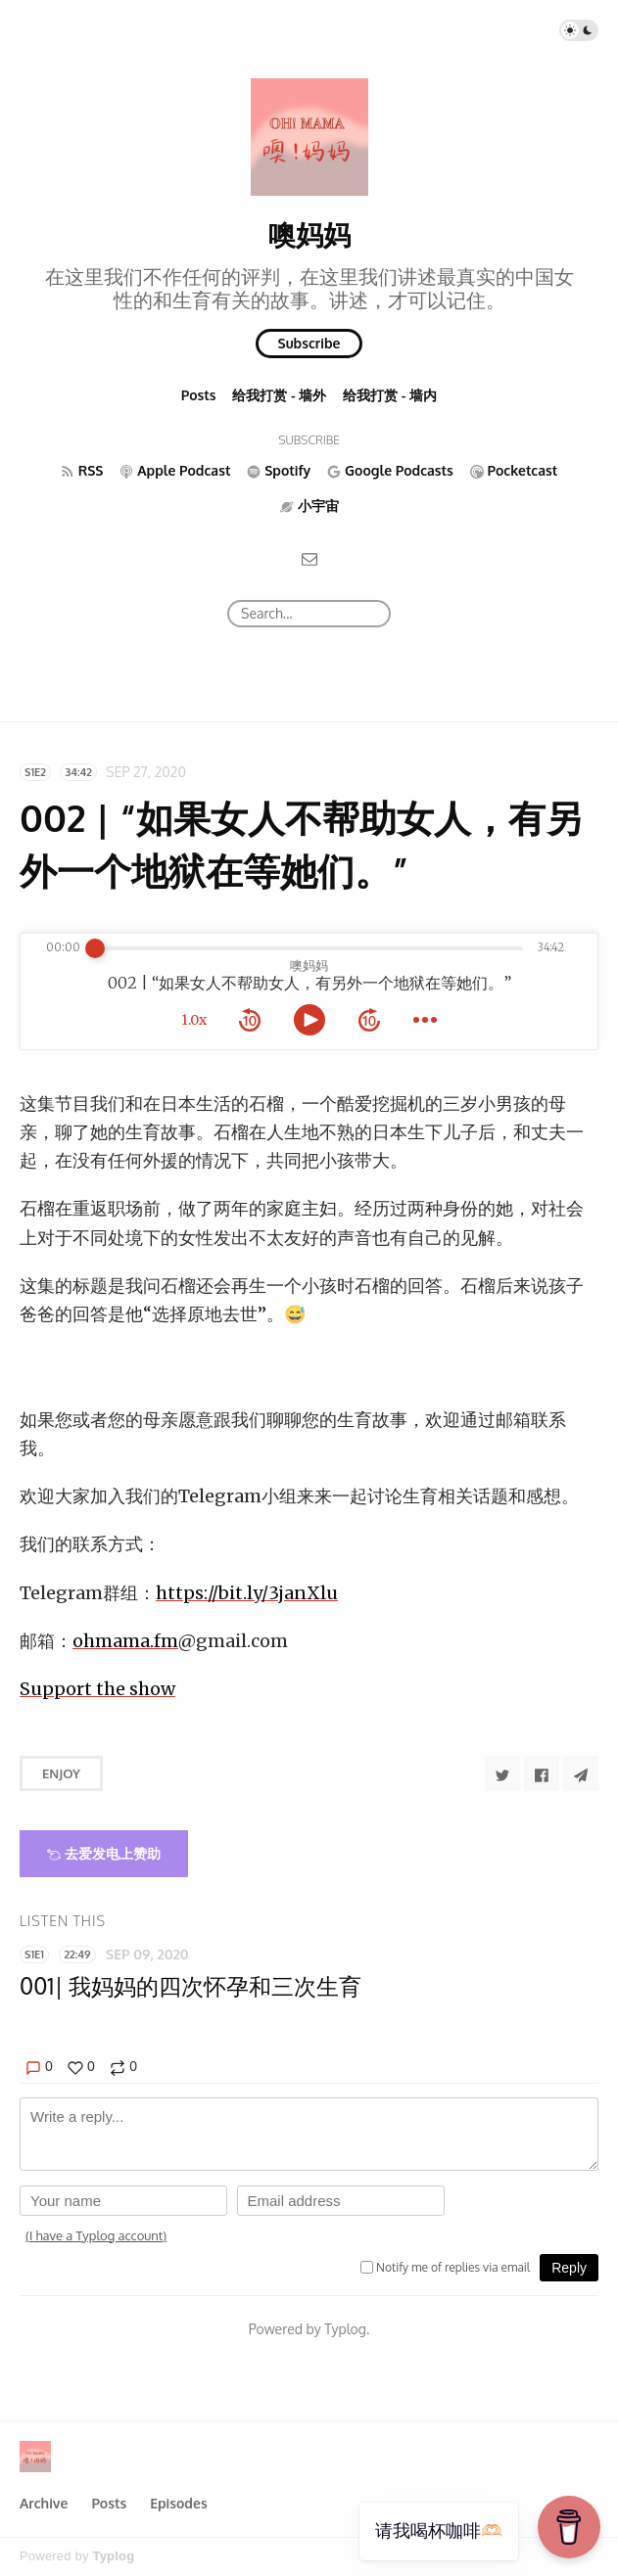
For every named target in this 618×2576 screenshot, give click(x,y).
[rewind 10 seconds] (249, 1019)
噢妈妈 (309, 234)
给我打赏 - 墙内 (390, 395)
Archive (44, 2503)
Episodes (179, 2503)
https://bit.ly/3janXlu (247, 1593)
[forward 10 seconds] (369, 1019)
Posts (198, 395)
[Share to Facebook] (541, 1773)
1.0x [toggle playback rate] (194, 1020)
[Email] (309, 557)
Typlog (113, 2556)
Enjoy (61, 1773)
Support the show (97, 1689)
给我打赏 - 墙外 (279, 395)
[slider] (95, 948)
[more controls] (425, 1019)
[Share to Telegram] (580, 1773)
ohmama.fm (125, 1641)
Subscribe (309, 343)
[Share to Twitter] (502, 1773)
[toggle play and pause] (309, 1019)
